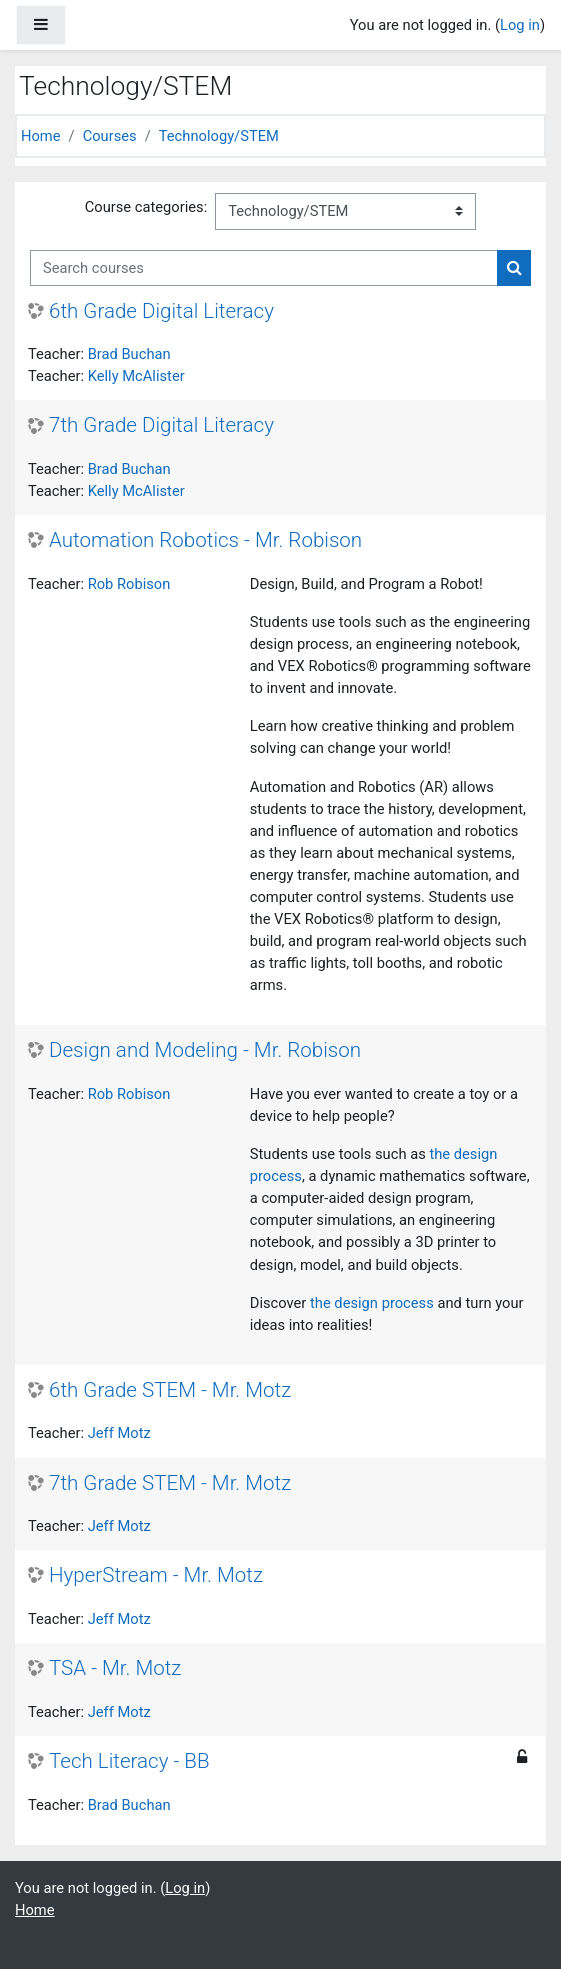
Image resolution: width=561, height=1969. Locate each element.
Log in (520, 25)
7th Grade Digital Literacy (161, 425)
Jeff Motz (119, 1433)
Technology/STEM (219, 136)
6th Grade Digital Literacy (161, 311)
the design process (372, 1303)
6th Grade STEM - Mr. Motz (170, 1390)
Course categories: (146, 207)
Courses (110, 136)
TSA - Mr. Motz (115, 1668)
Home (41, 136)
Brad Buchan (129, 354)
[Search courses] (264, 268)
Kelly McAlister (136, 376)
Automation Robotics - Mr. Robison (205, 540)
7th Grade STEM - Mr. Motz (170, 1483)
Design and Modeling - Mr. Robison (205, 1050)
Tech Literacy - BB (129, 1761)
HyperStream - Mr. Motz (156, 1575)
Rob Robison (129, 584)
